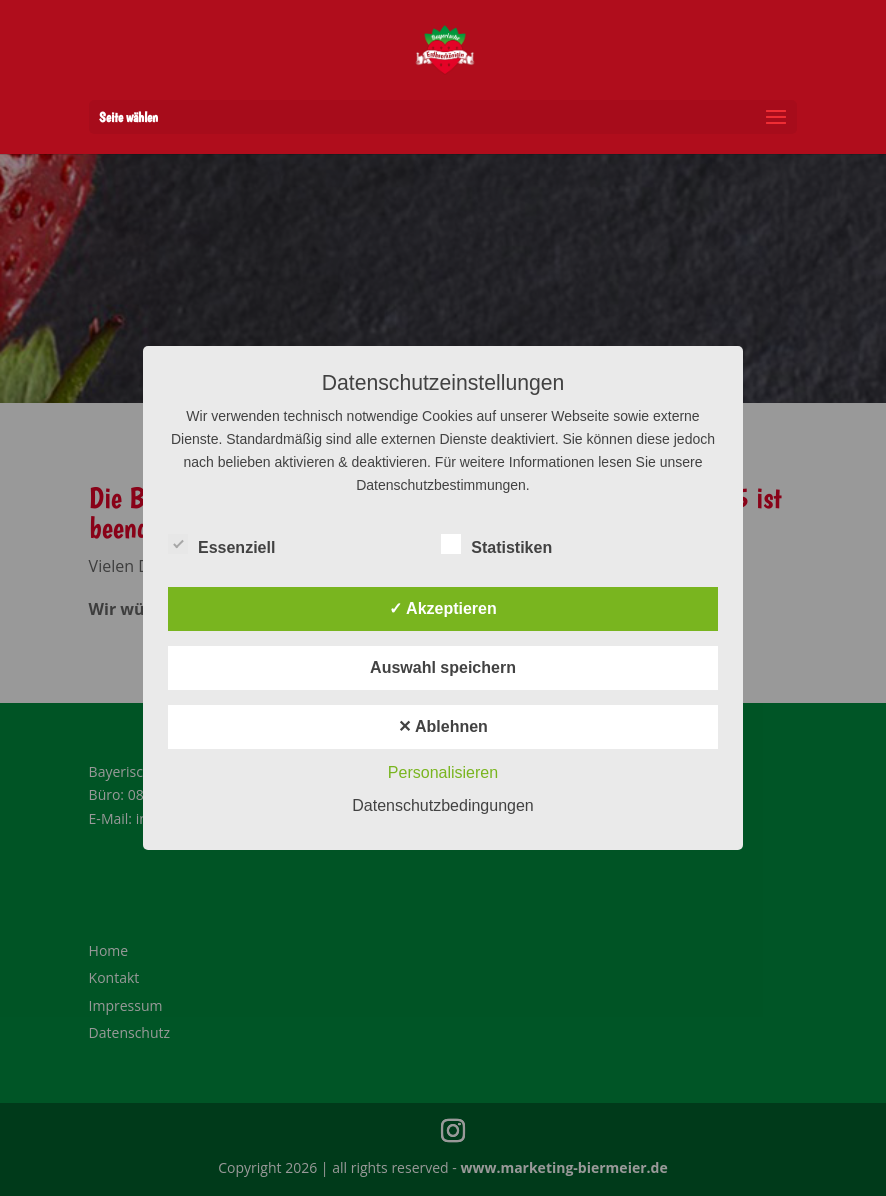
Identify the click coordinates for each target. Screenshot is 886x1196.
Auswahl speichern (443, 667)
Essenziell (221, 545)
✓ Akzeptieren (443, 608)
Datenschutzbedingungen (442, 805)
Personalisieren (443, 772)
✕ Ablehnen (443, 726)
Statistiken (496, 545)
